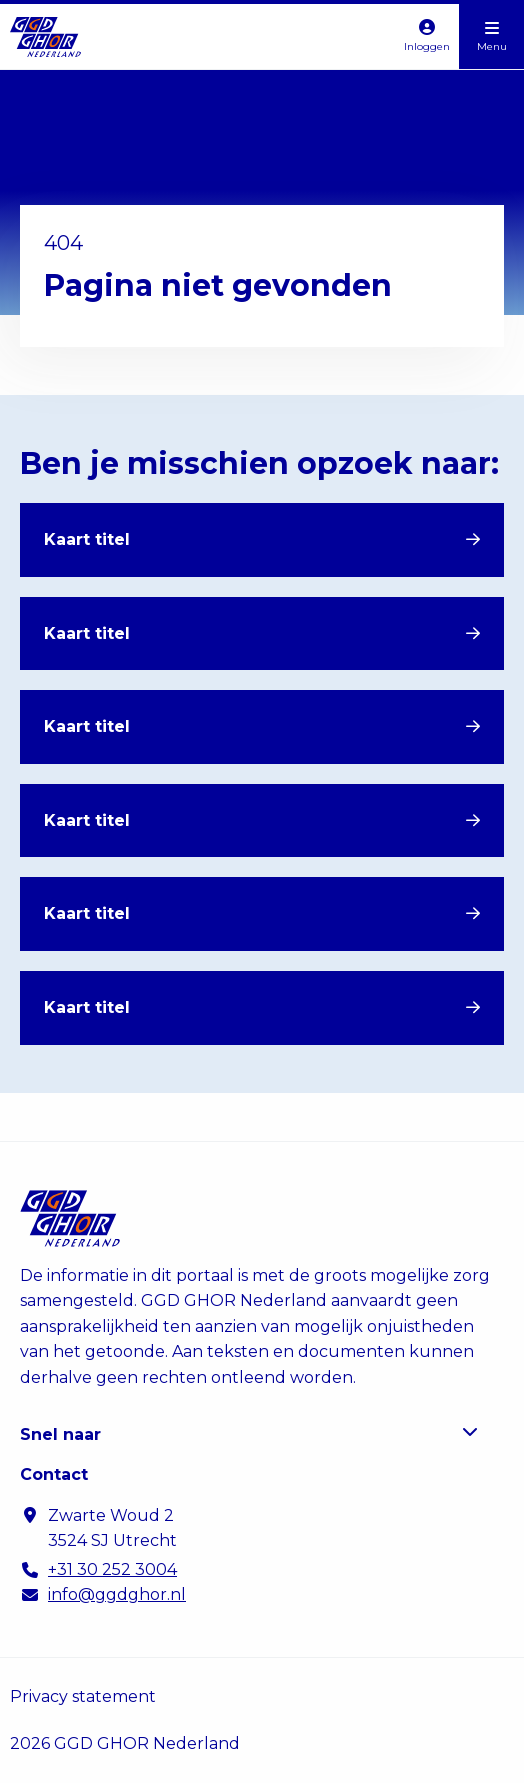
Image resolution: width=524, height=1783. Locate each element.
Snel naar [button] (249, 1433)
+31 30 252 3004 (112, 1569)
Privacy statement (83, 1696)
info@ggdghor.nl (117, 1594)
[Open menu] (491, 36)
